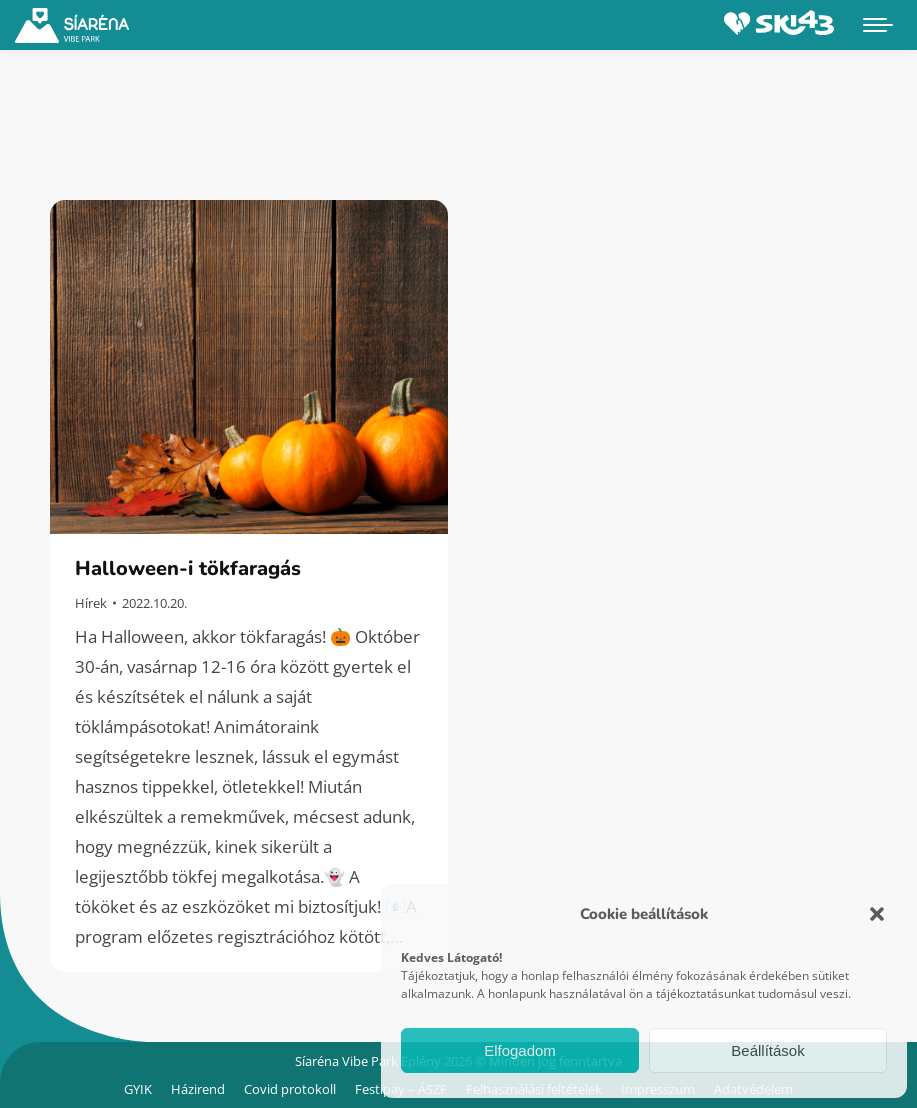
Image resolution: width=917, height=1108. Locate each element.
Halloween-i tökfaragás (188, 568)
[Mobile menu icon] (878, 25)
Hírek (91, 603)
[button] (877, 914)
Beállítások (767, 1050)
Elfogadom (520, 1050)
